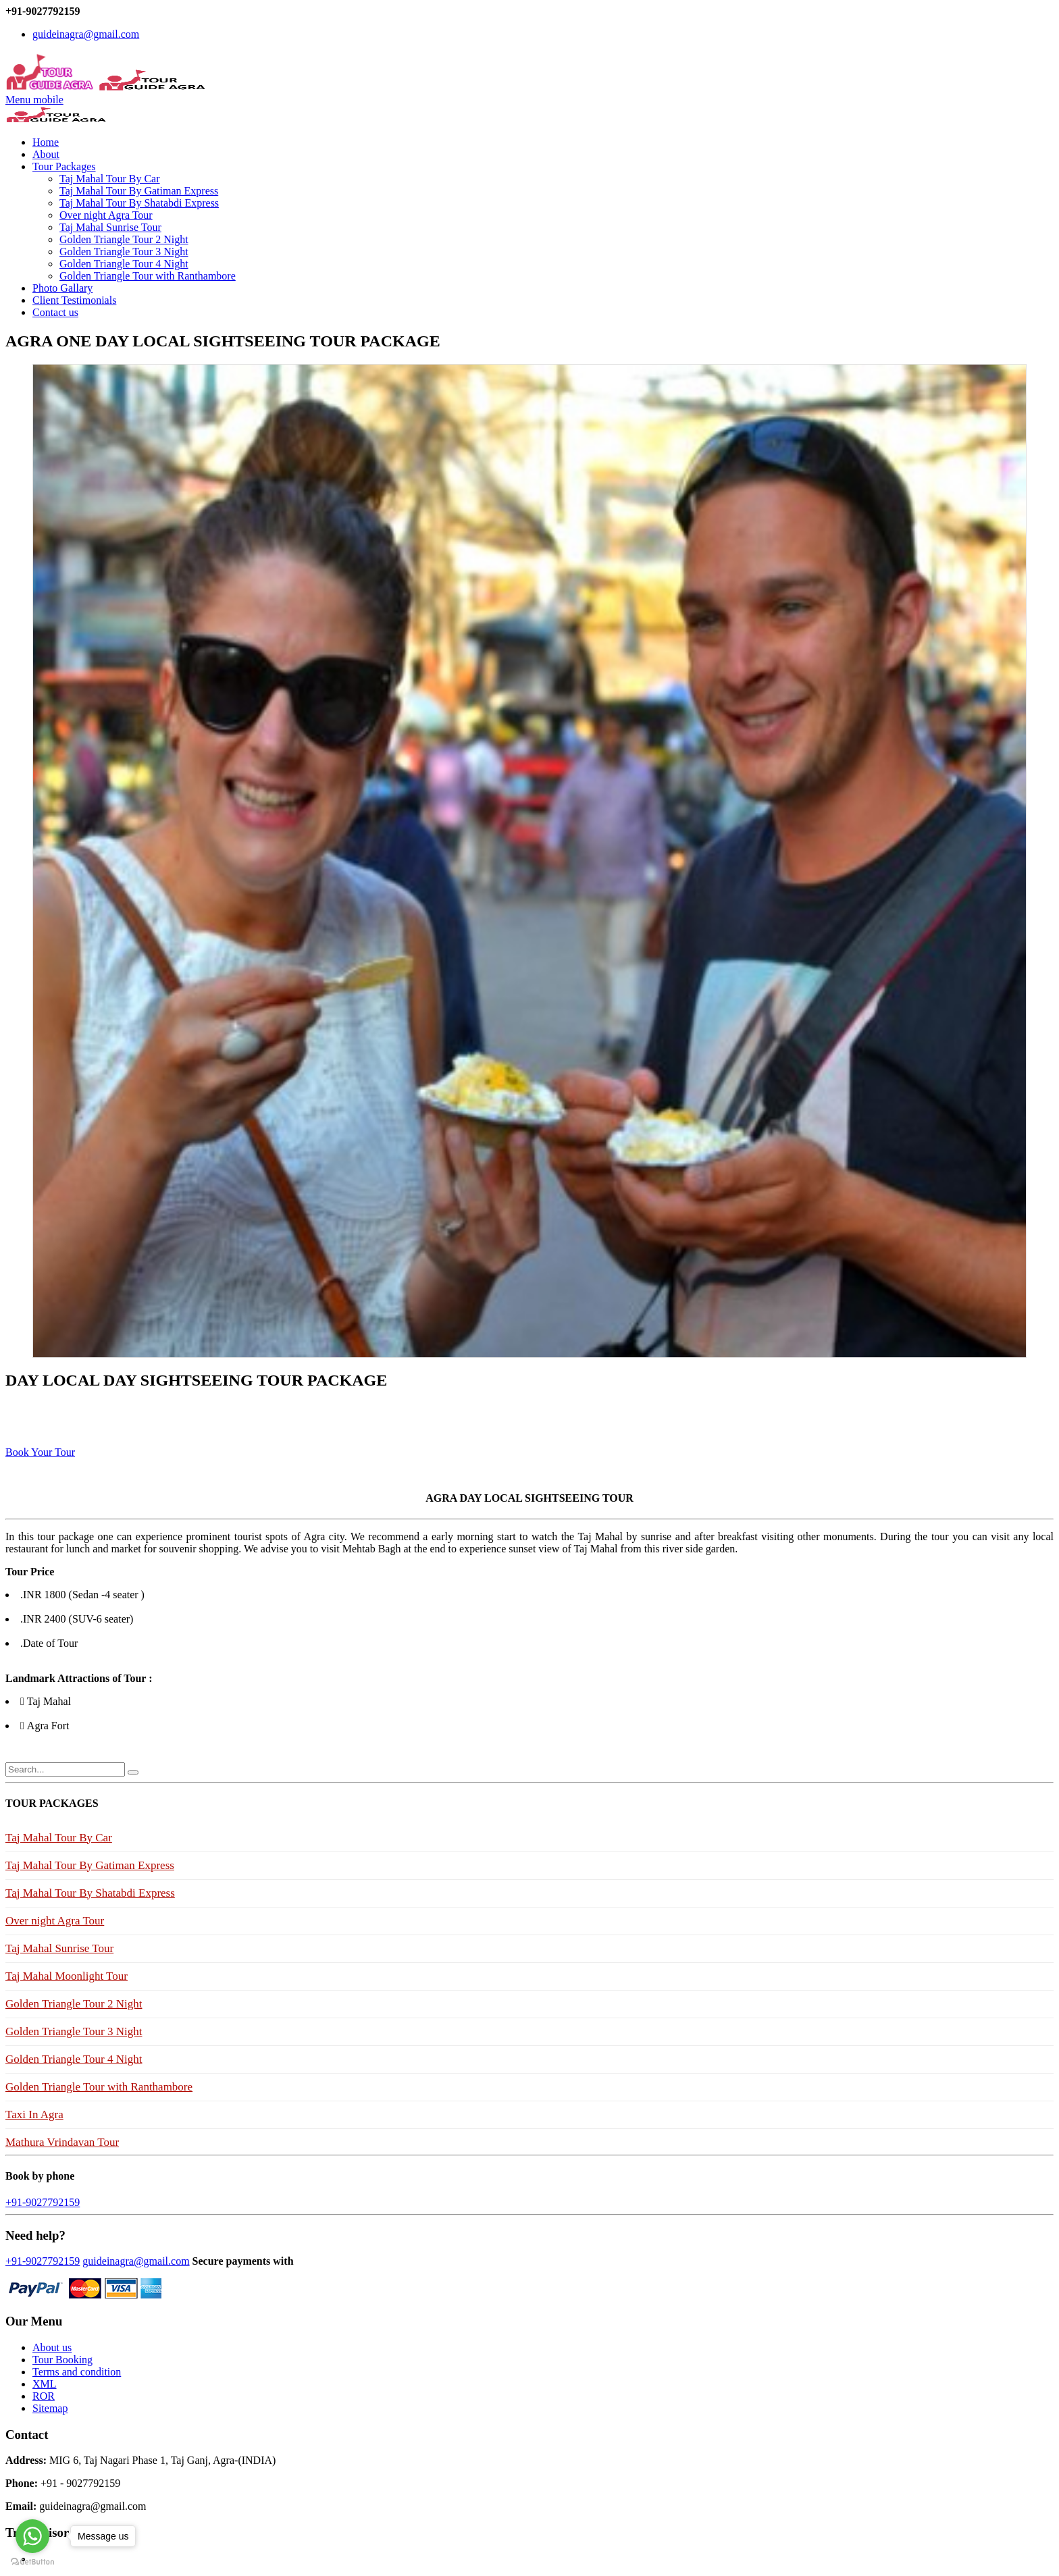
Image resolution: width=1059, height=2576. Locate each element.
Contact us (55, 312)
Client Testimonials (74, 300)
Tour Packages (64, 166)
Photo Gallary (62, 288)
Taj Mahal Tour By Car (109, 178)
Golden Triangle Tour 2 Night (123, 239)
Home (45, 142)
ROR (43, 2396)
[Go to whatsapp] (32, 2536)
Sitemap (50, 2408)
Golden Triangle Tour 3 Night (123, 251)
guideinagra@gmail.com (85, 34)
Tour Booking (62, 2359)
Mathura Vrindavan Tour (62, 2142)
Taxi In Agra (34, 2114)
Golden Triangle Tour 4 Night (123, 263)
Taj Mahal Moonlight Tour (66, 1976)
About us (52, 2347)
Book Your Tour (40, 1452)
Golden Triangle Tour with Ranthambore (147, 276)
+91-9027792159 (42, 2202)
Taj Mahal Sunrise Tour (110, 227)
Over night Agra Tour (106, 215)
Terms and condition (76, 2371)
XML (44, 2384)
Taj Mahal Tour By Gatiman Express (138, 190)
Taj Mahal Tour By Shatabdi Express (139, 203)
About (45, 154)
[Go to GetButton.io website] (32, 2562)
